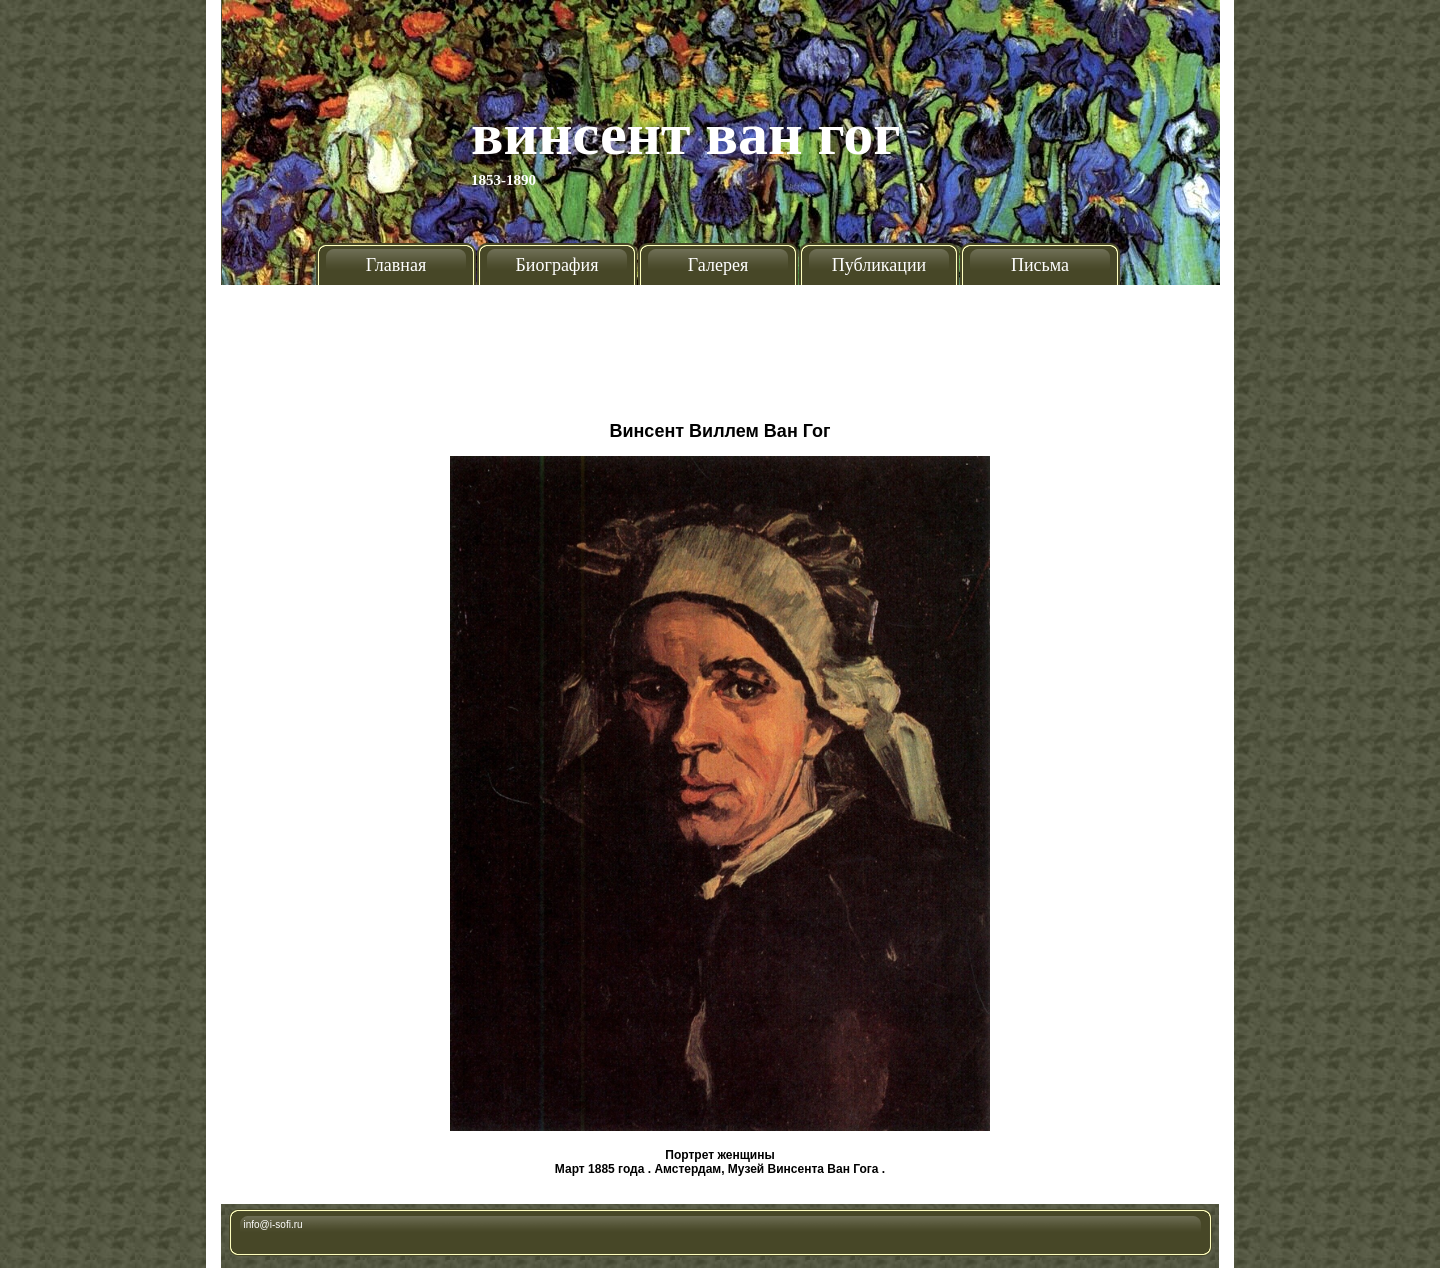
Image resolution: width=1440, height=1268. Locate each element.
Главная (396, 265)
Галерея (718, 265)
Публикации (879, 265)
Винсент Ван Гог (686, 134)
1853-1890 (503, 180)
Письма (1040, 265)
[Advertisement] (720, 345)
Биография (557, 265)
